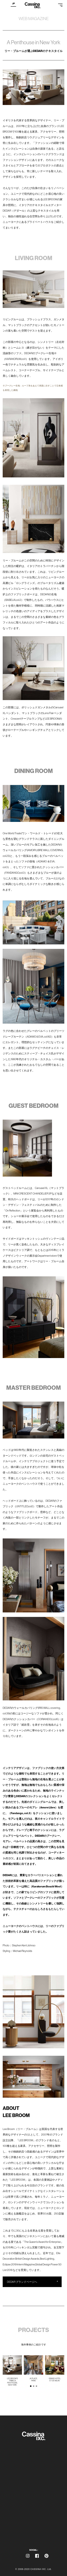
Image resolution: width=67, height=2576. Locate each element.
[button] (30, 2386)
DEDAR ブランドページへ (22, 2281)
